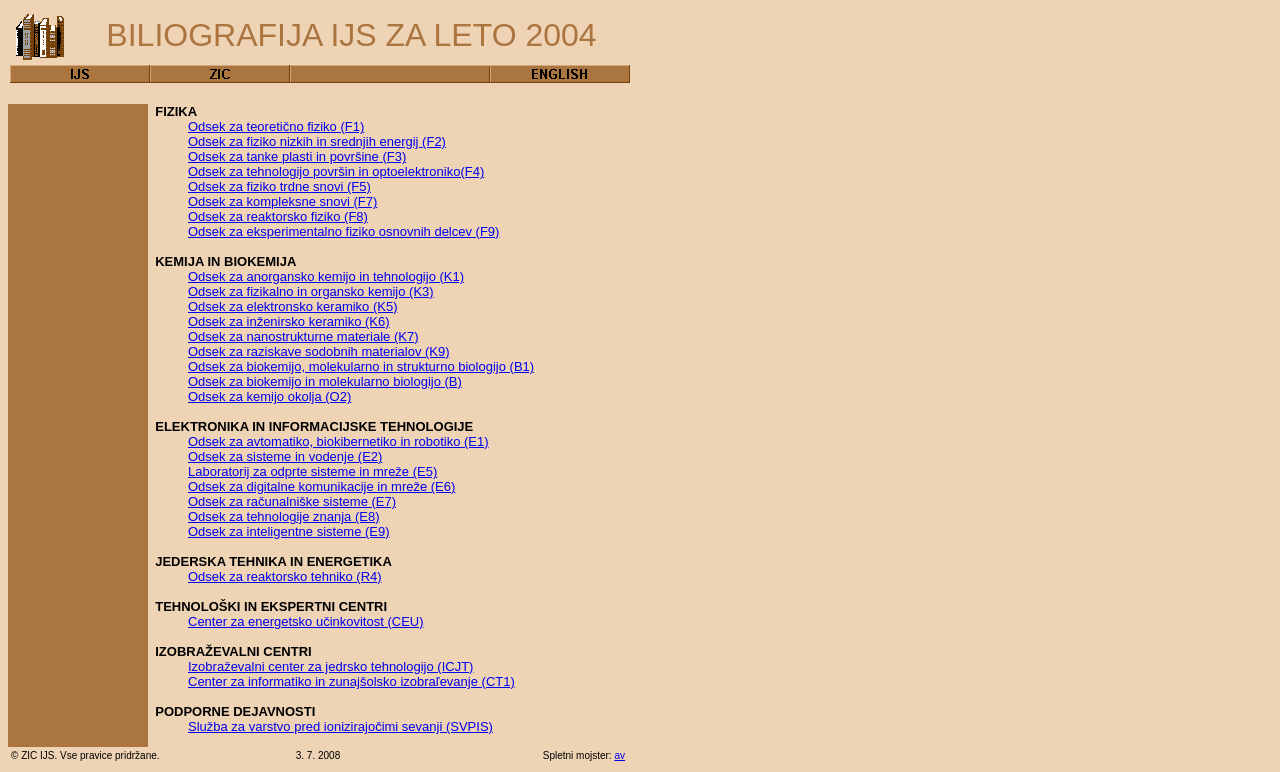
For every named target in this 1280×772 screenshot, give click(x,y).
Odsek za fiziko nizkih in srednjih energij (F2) (317, 141)
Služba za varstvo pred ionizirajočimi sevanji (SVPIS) (340, 726)
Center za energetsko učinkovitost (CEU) (306, 621)
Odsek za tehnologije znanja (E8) (284, 516)
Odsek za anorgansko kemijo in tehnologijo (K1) (326, 276)
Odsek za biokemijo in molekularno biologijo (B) (325, 381)
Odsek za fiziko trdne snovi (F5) (279, 186)
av (619, 755)
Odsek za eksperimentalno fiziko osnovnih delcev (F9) (343, 231)
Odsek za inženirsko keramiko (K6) (289, 321)
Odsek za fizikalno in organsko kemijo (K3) (311, 291)
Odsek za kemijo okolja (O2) (269, 396)
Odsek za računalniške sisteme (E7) (292, 501)
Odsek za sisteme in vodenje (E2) (285, 456)
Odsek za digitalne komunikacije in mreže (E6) (321, 486)
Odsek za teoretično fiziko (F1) (276, 126)
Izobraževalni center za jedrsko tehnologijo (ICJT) (330, 666)
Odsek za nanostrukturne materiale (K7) (303, 336)
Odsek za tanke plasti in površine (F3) (297, 156)
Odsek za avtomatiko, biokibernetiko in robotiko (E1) (338, 441)
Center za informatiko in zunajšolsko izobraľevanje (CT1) (351, 681)
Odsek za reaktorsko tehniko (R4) (285, 576)
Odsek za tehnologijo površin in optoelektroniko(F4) (336, 171)
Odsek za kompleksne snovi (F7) (282, 201)
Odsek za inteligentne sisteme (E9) (289, 531)
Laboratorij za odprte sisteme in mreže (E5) (312, 471)
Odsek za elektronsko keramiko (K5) (293, 306)
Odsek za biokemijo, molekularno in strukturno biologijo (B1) (361, 366)
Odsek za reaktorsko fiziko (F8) (278, 216)
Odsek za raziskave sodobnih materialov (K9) (319, 351)
